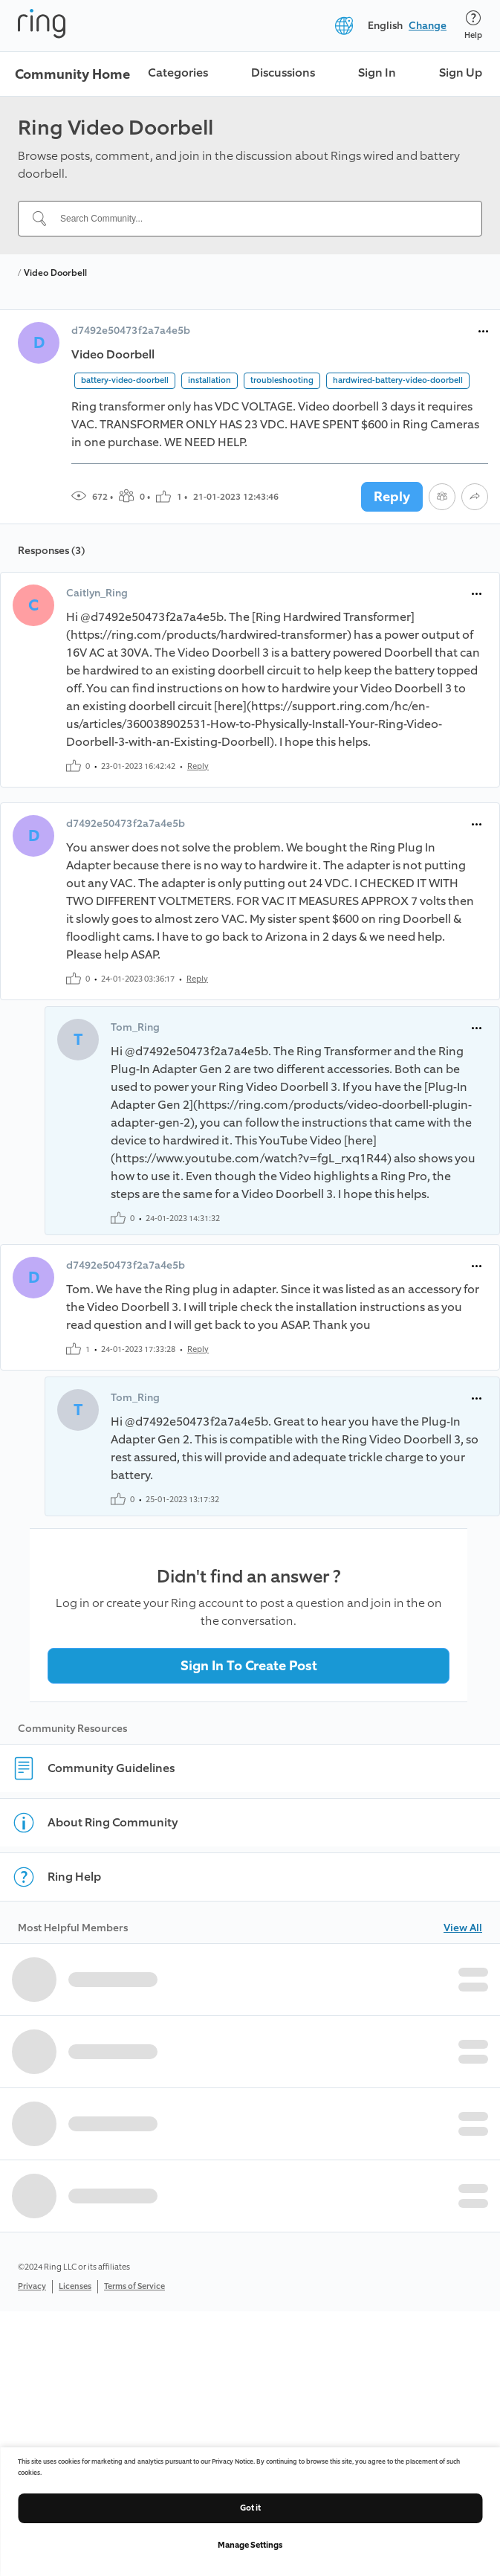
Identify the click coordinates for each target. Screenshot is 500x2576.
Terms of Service (134, 2286)
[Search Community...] (259, 218)
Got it (250, 2508)
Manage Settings (250, 2545)
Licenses (75, 2286)
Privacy (32, 2286)
